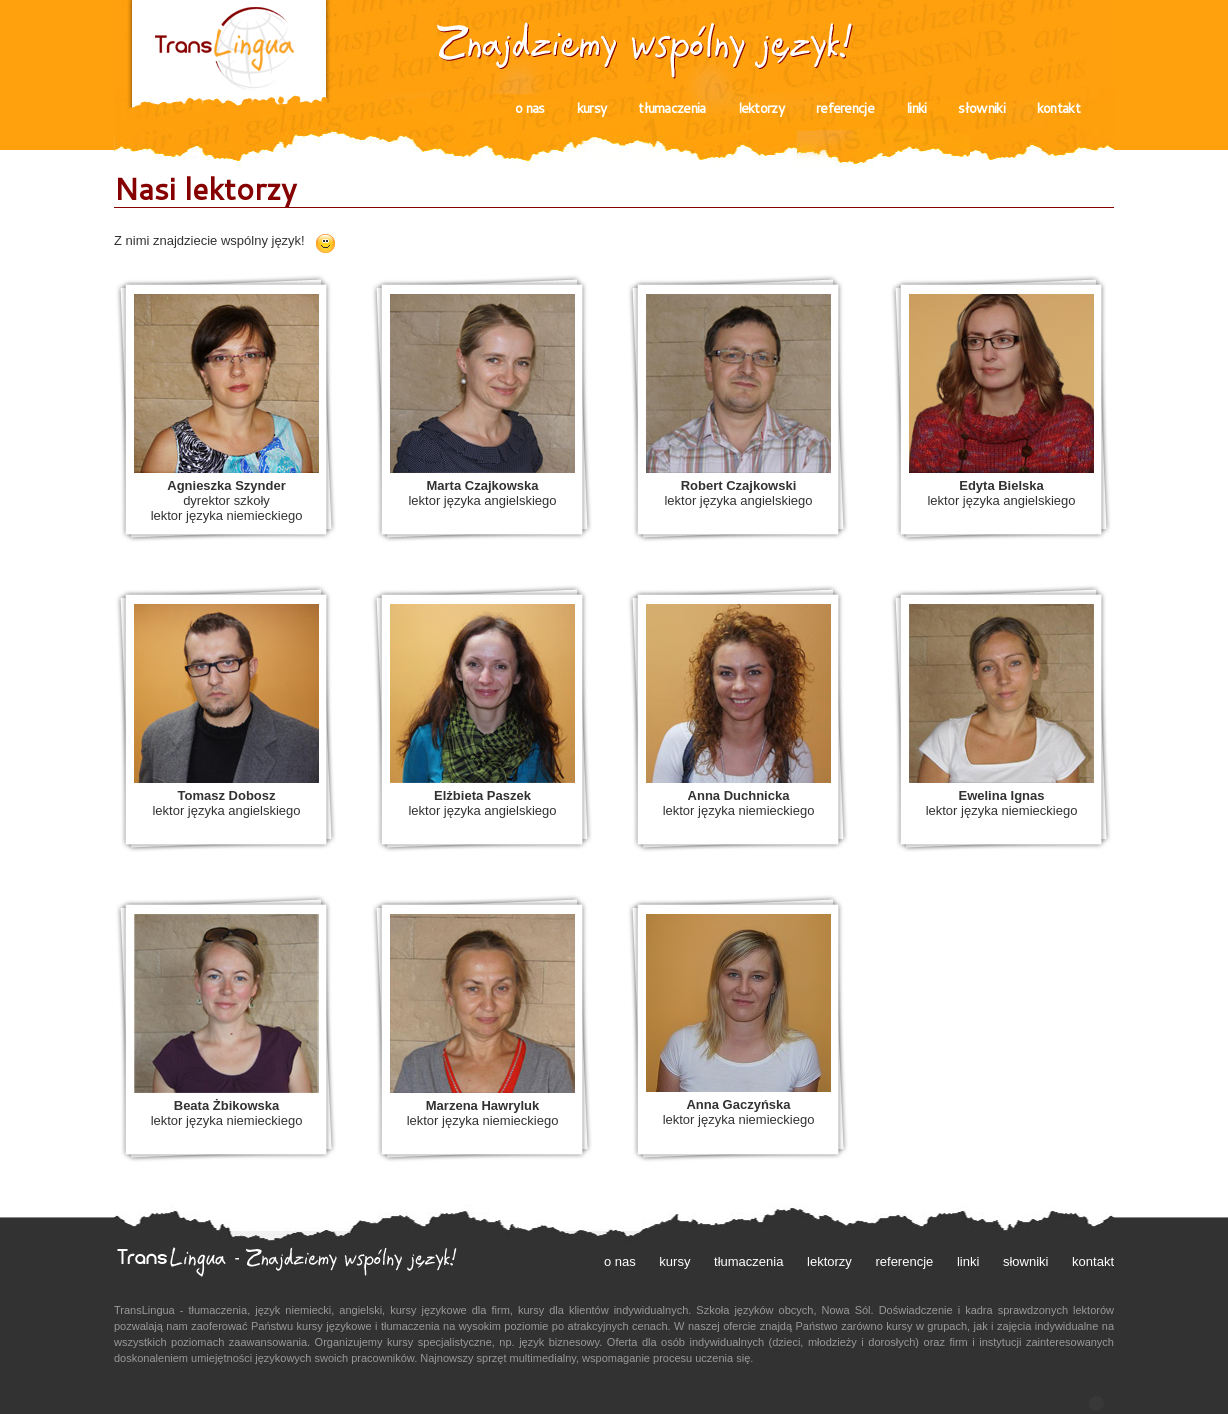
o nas (530, 108)
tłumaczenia (671, 108)
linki (916, 108)
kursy (592, 108)
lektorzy (761, 108)
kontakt (1058, 108)
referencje (845, 108)
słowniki (981, 108)
